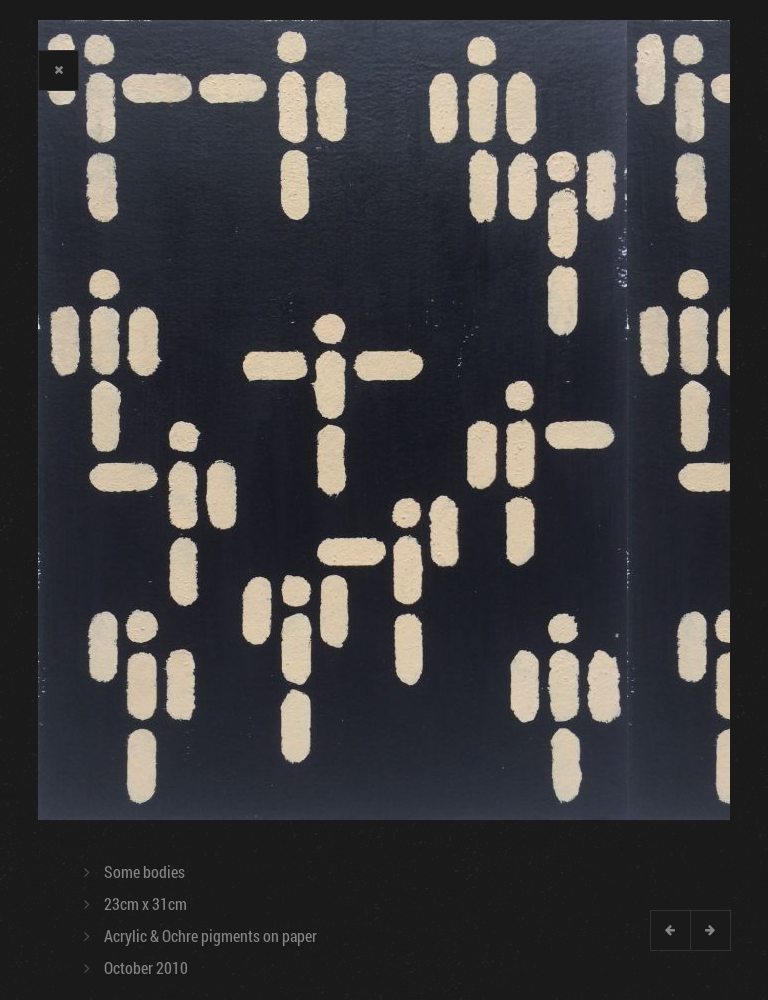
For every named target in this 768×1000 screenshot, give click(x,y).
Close (58, 70)
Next (710, 930)
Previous (670, 930)
